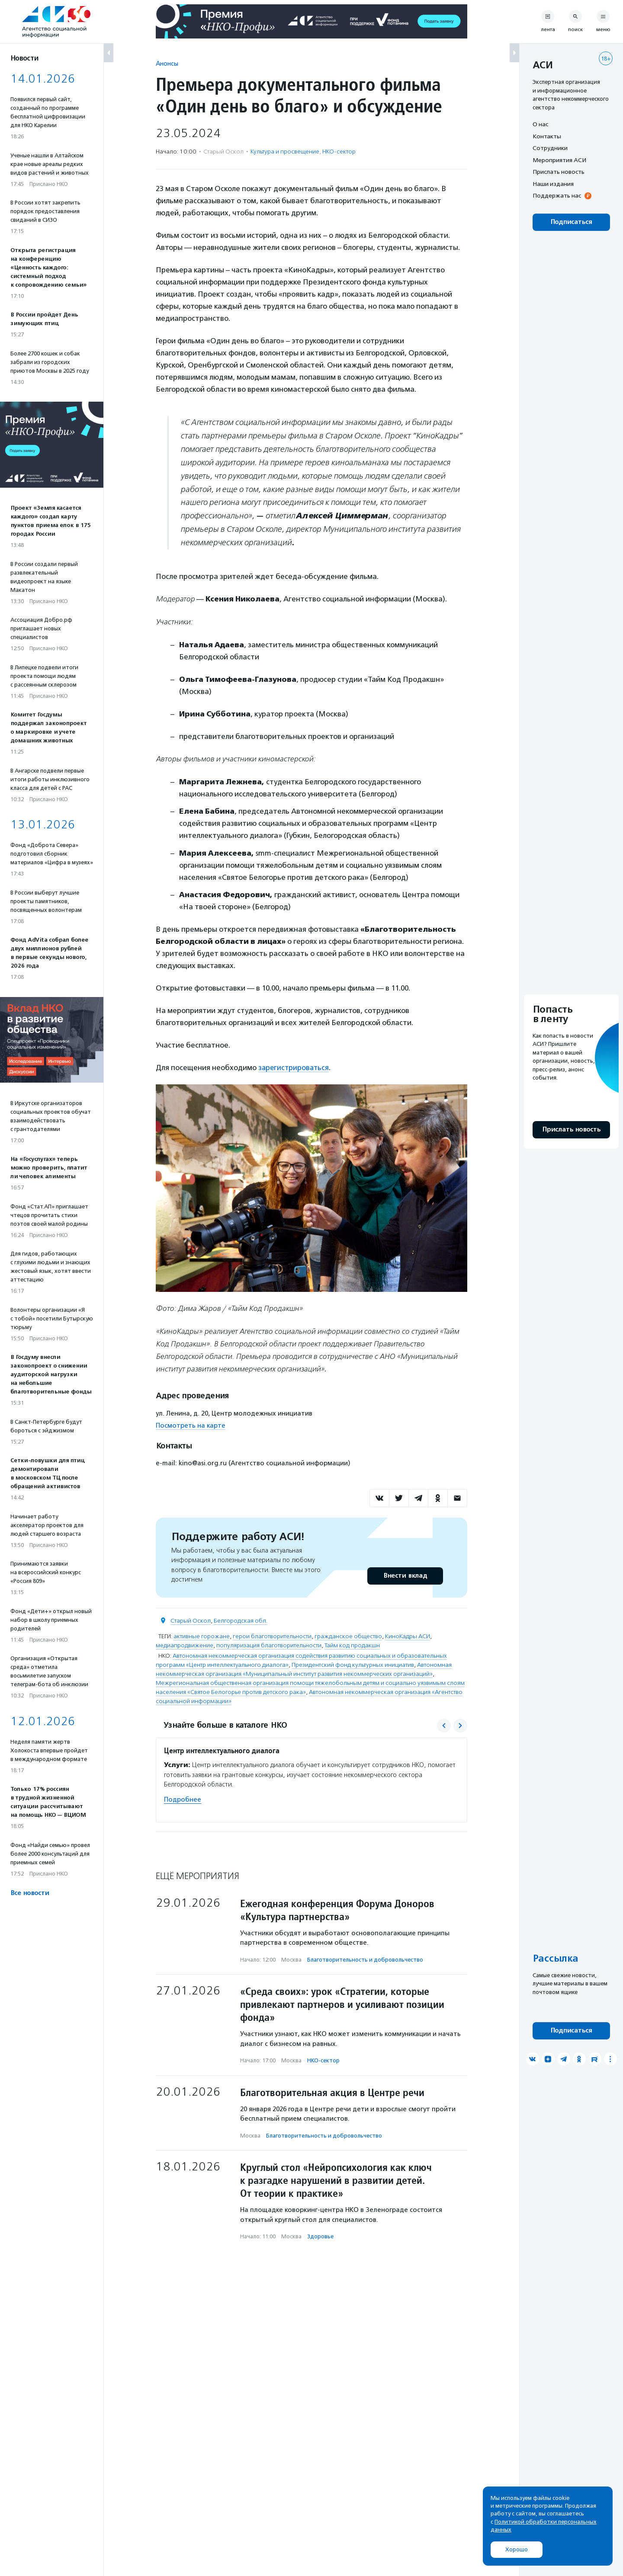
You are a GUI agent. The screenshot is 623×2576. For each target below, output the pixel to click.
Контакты (547, 136)
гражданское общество (348, 1636)
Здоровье (320, 2236)
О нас (540, 124)
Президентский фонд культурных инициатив (353, 1664)
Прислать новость (558, 171)
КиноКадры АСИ (407, 1636)
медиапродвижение (184, 1645)
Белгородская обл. (240, 1620)
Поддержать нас (557, 195)
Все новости (29, 1893)
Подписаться (571, 222)
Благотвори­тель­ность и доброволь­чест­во (365, 1959)
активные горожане (201, 1636)
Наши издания (553, 183)
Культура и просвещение (284, 151)
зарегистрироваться (294, 1067)
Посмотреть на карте (190, 1425)
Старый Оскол (190, 1620)
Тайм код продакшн (352, 1645)
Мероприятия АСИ (559, 160)
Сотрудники (550, 147)
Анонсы (167, 63)
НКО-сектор (339, 151)
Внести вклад (405, 1575)
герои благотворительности (272, 1636)
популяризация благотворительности (268, 1645)
